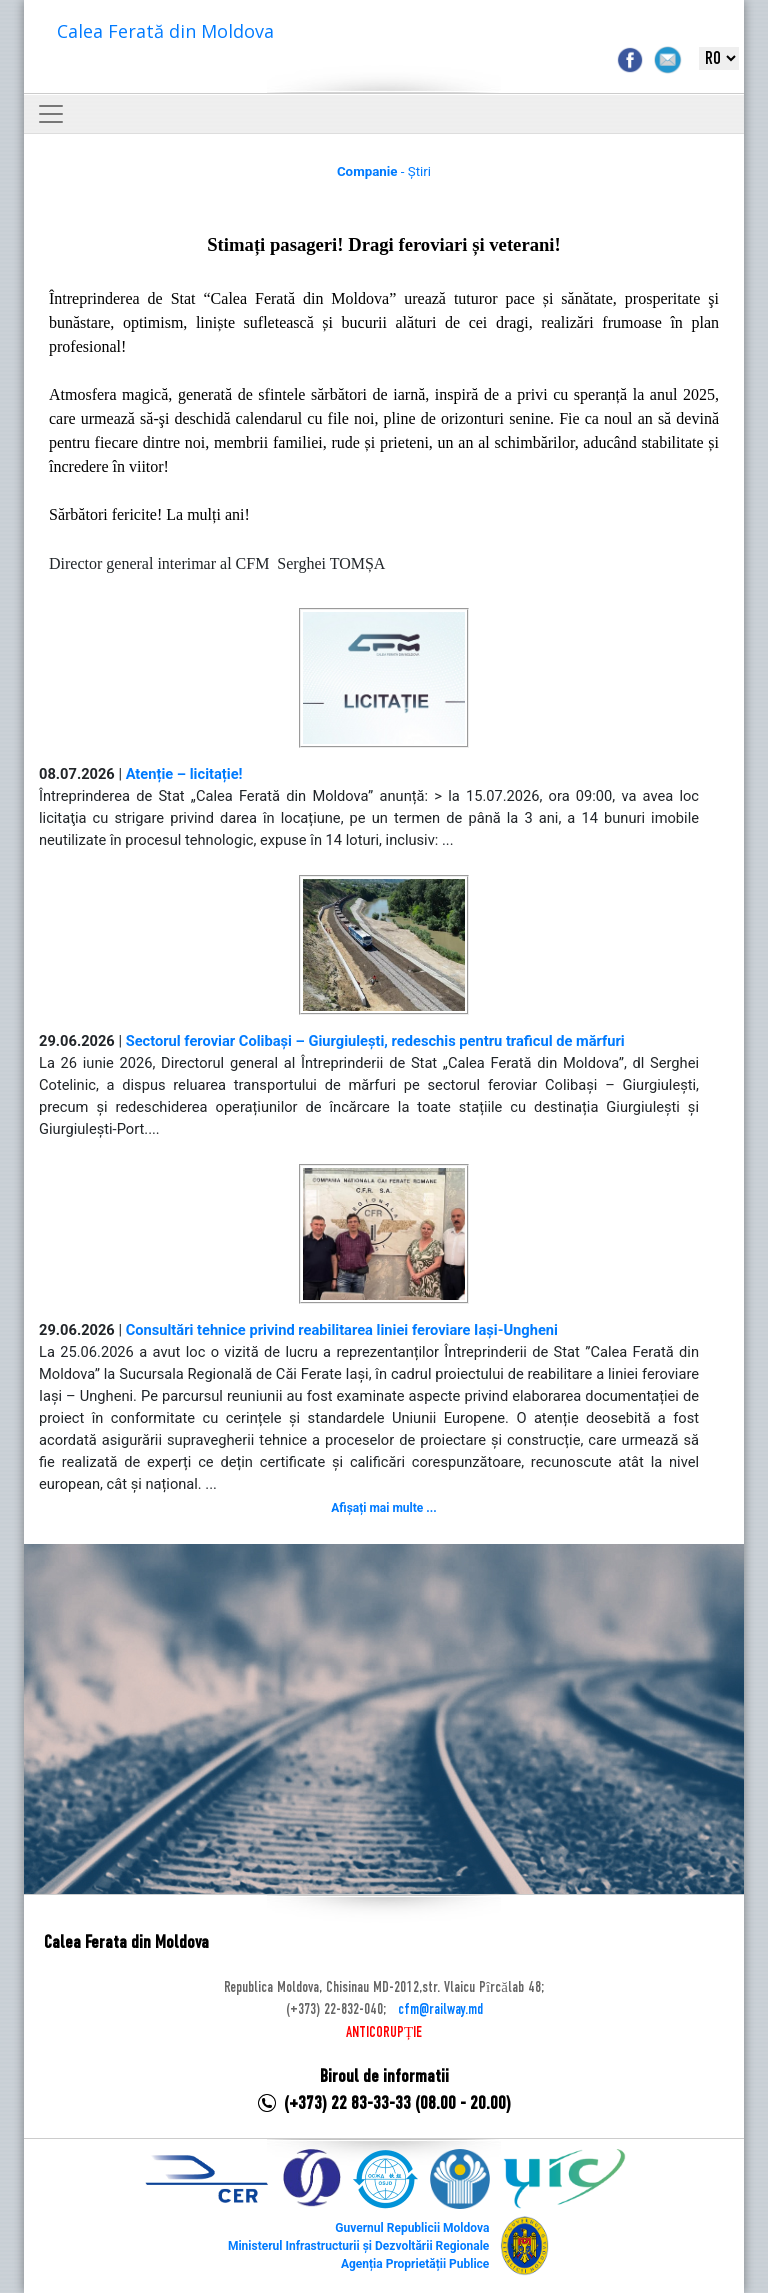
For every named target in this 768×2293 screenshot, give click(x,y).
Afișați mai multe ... (383, 1508)
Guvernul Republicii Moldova (412, 2228)
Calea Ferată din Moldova (165, 31)
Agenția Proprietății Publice (415, 2264)
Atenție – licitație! (184, 774)
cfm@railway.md (440, 2010)
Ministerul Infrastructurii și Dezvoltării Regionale (358, 2246)
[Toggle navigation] (51, 114)
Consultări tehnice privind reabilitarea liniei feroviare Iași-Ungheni (342, 1330)
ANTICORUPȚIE (384, 2033)
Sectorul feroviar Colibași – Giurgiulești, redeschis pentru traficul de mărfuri (375, 1041)
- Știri (384, 171)
